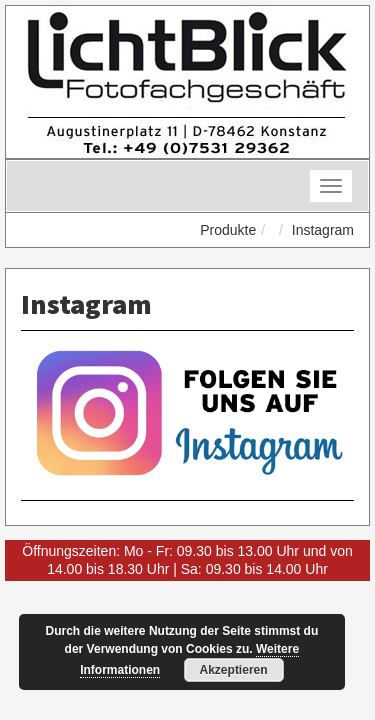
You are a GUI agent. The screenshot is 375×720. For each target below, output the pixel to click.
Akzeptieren (234, 670)
